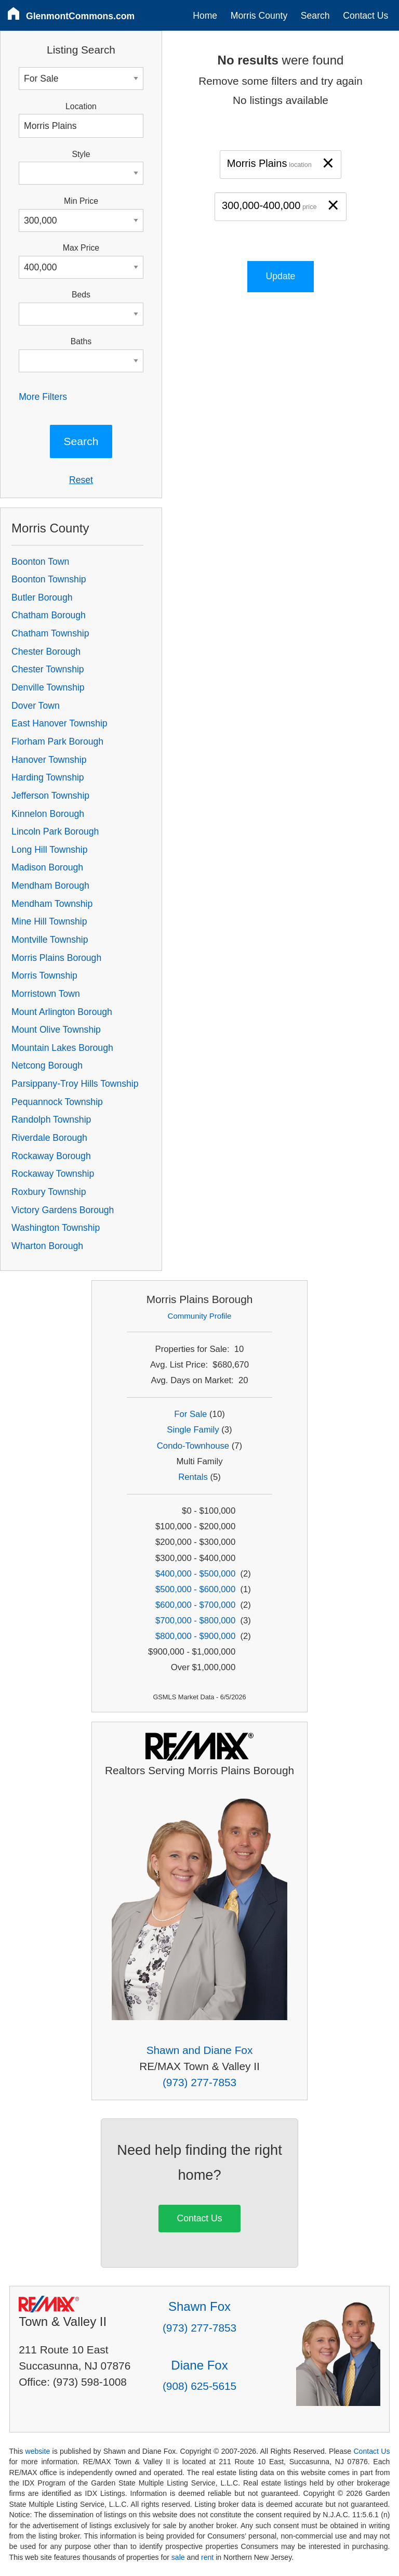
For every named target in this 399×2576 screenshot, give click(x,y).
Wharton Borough (47, 1246)
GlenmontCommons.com (80, 16)
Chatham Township (50, 633)
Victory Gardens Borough (62, 1210)
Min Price (81, 201)
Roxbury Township (48, 1192)
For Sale (190, 1414)
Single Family (193, 1430)
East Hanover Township (59, 723)
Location (81, 106)
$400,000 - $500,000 (195, 1574)
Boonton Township (48, 579)
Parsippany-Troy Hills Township (74, 1083)
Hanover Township (48, 759)
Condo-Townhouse (193, 1446)
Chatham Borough (48, 615)
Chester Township (47, 669)
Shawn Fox (199, 2306)
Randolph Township (51, 1119)
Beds (81, 294)
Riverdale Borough (49, 1138)
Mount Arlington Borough (61, 1012)
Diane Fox (199, 2365)
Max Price (81, 247)
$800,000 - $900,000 (195, 1636)
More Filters (43, 397)
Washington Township (55, 1227)
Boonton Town (40, 561)
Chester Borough (46, 651)
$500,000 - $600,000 (195, 1589)
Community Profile (200, 1315)
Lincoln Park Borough (55, 831)
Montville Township (49, 939)
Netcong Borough (47, 1065)
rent (207, 2557)
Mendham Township (51, 904)
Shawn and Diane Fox (200, 2050)
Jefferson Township (50, 795)
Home (205, 15)
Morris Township (44, 975)
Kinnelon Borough (47, 814)
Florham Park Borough (57, 741)
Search (315, 15)
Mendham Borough (50, 885)
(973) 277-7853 (199, 2082)
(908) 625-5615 (199, 2386)
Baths (81, 341)
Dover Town (35, 705)
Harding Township (47, 777)
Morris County (259, 15)
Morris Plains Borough (56, 958)
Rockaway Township (52, 1173)
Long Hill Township (49, 849)
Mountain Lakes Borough (62, 1048)
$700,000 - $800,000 (195, 1620)
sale (178, 2557)
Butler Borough (41, 597)
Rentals (193, 1477)
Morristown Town (45, 993)
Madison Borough (47, 867)
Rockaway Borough (51, 1156)
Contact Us (365, 15)
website (37, 2451)
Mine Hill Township (49, 921)
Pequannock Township (57, 1102)
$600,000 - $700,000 (195, 1605)
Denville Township (48, 687)
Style (81, 154)
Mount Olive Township (56, 1029)
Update (281, 276)
